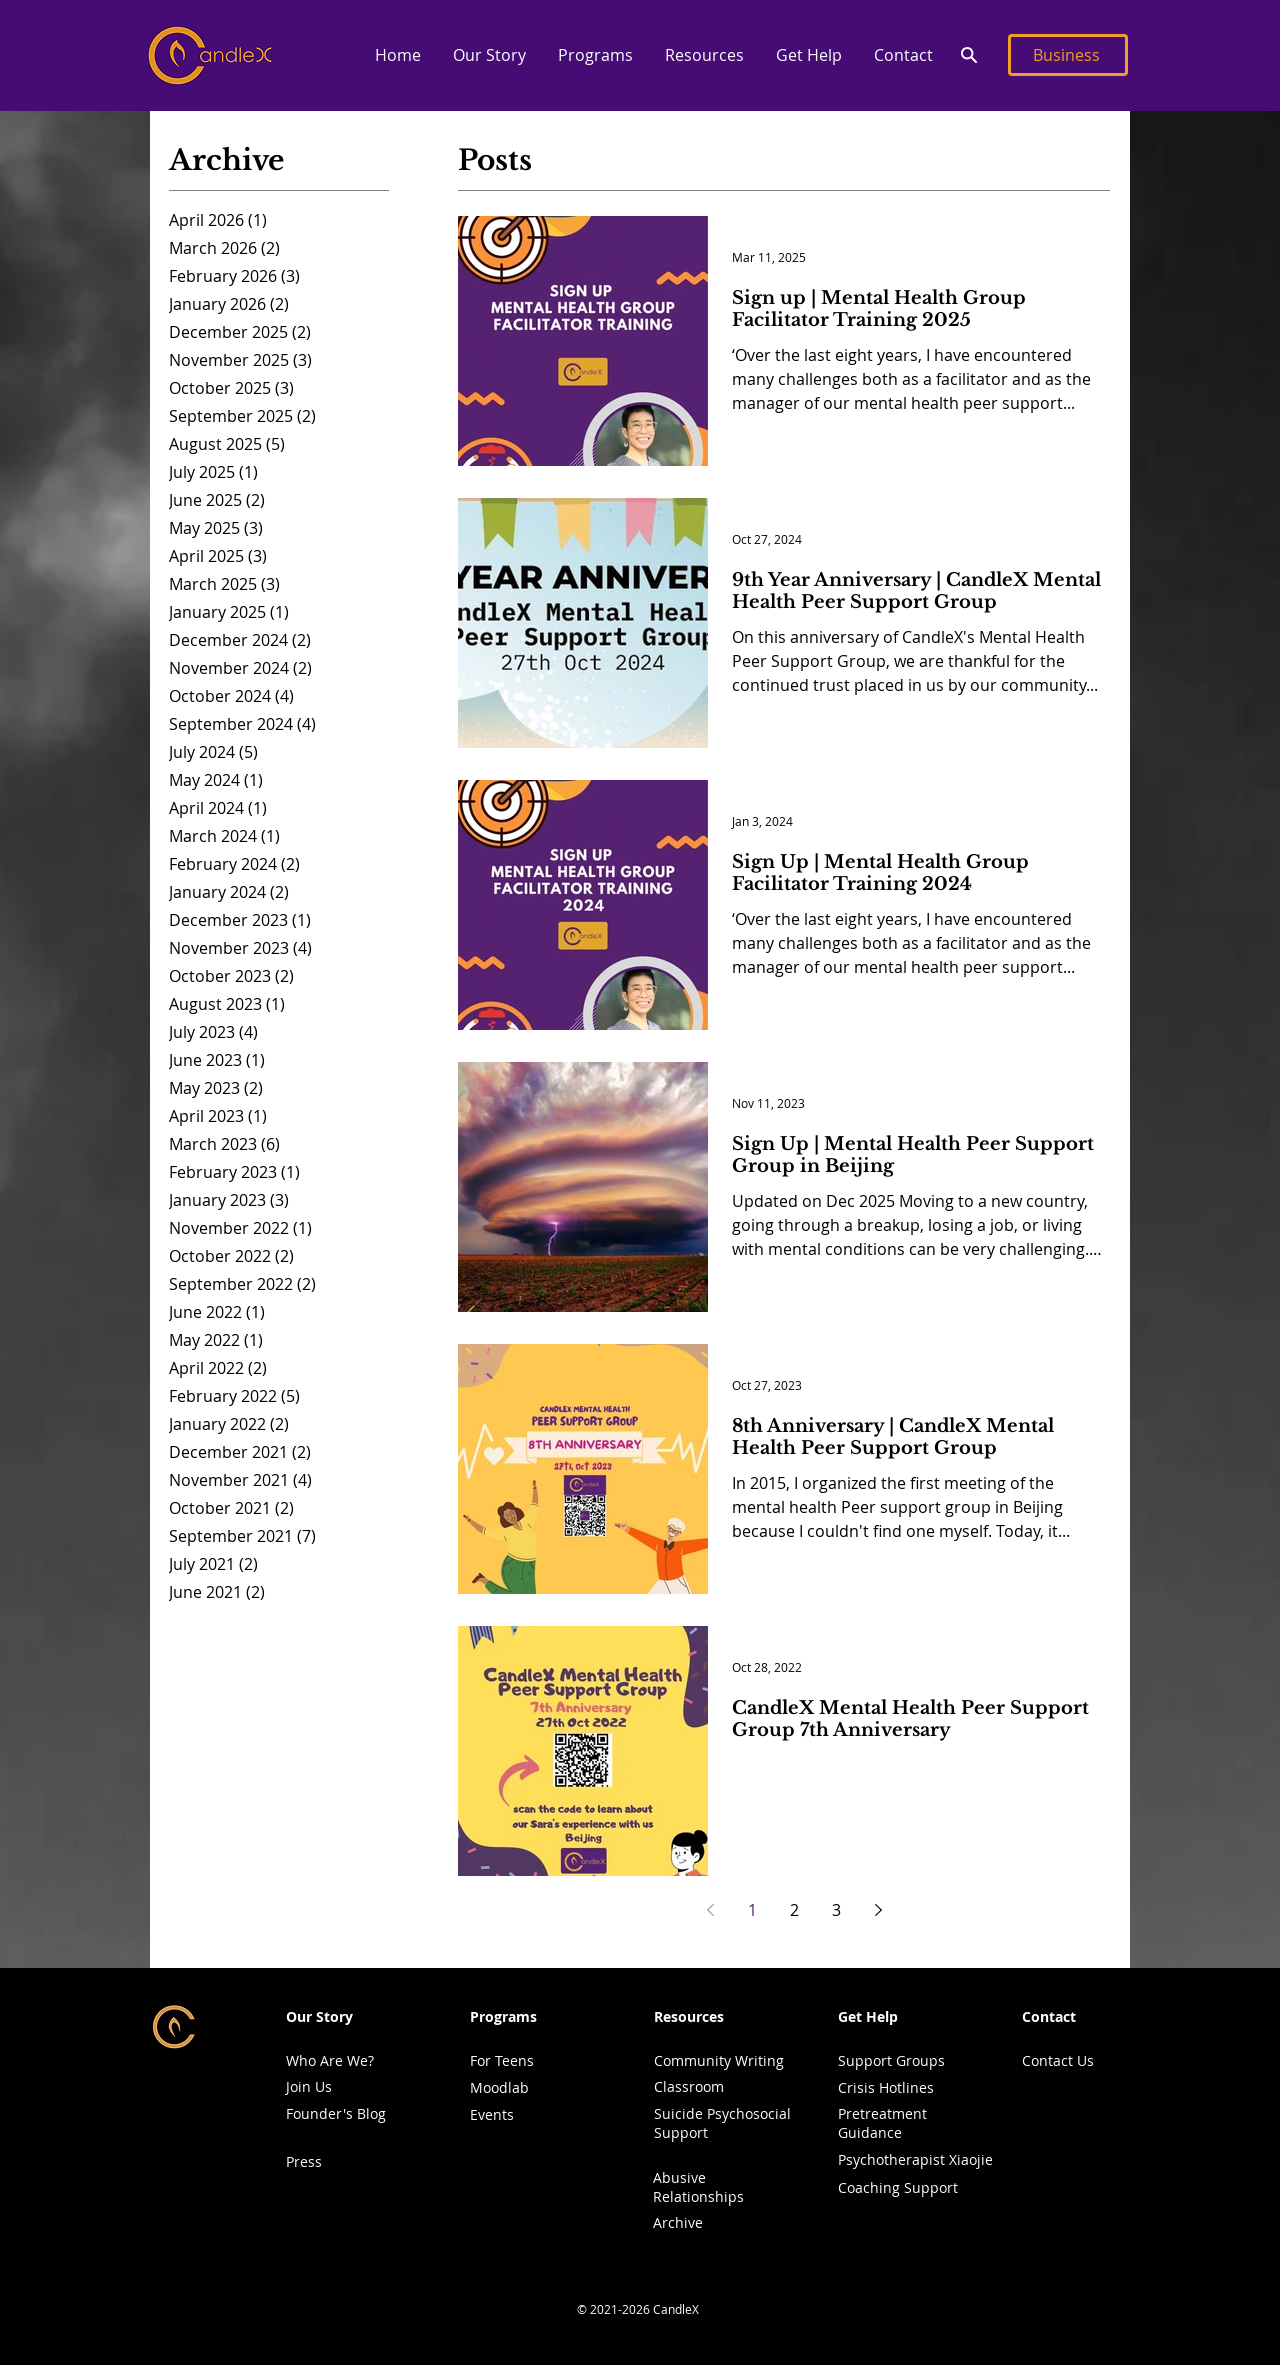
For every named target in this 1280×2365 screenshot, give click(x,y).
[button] (488, 55)
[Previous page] (710, 1910)
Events (492, 2114)
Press (304, 2161)
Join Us (309, 2086)
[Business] (1068, 55)
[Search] (969, 55)
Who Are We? (330, 2060)
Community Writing (719, 2060)
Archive (678, 2222)
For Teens (502, 2060)
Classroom (689, 2086)
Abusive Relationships (698, 2187)
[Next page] (878, 1910)
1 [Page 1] (752, 1910)
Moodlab (499, 2087)
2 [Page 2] (794, 1910)
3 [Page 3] (836, 1910)
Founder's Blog (336, 2113)
